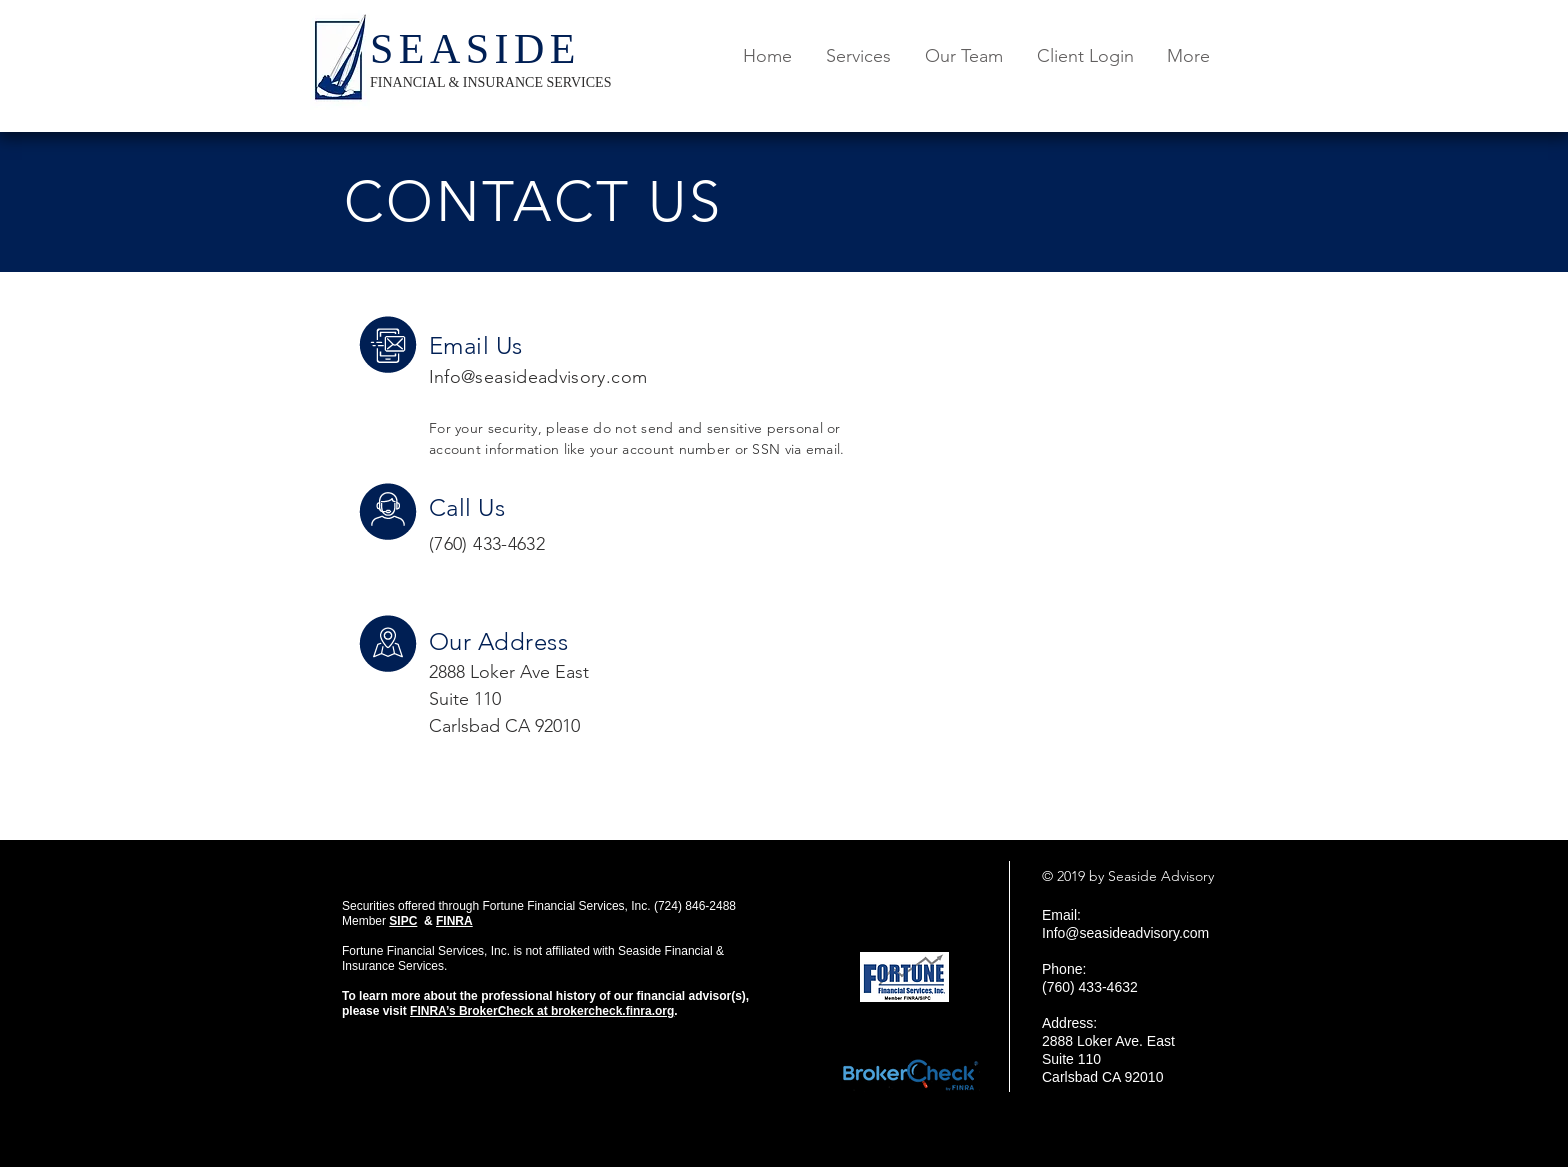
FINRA (454, 921)
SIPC (403, 921)
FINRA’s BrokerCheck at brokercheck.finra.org (542, 1011)
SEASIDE (475, 49)
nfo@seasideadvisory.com (540, 377)
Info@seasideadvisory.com (1125, 933)
